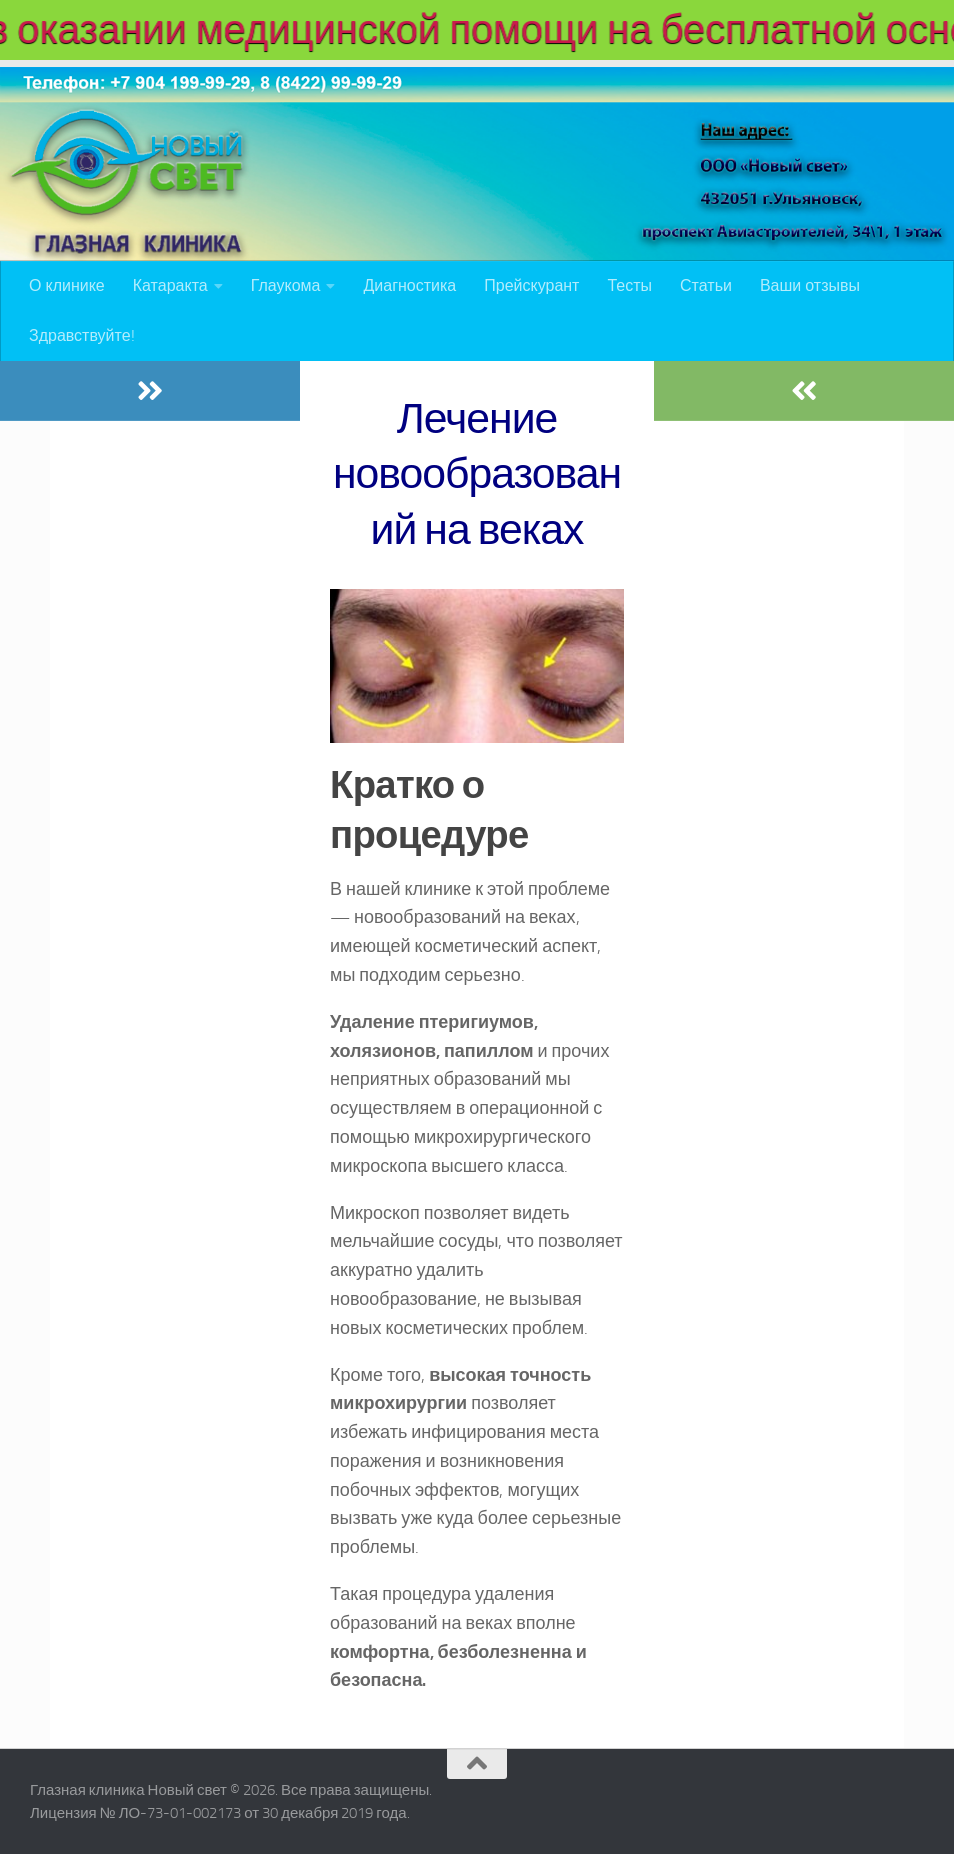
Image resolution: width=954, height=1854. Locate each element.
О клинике (67, 285)
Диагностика (409, 285)
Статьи (706, 285)
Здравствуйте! (82, 335)
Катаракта (170, 285)
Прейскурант (531, 285)
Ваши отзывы (810, 285)
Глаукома (286, 285)
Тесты (629, 285)
